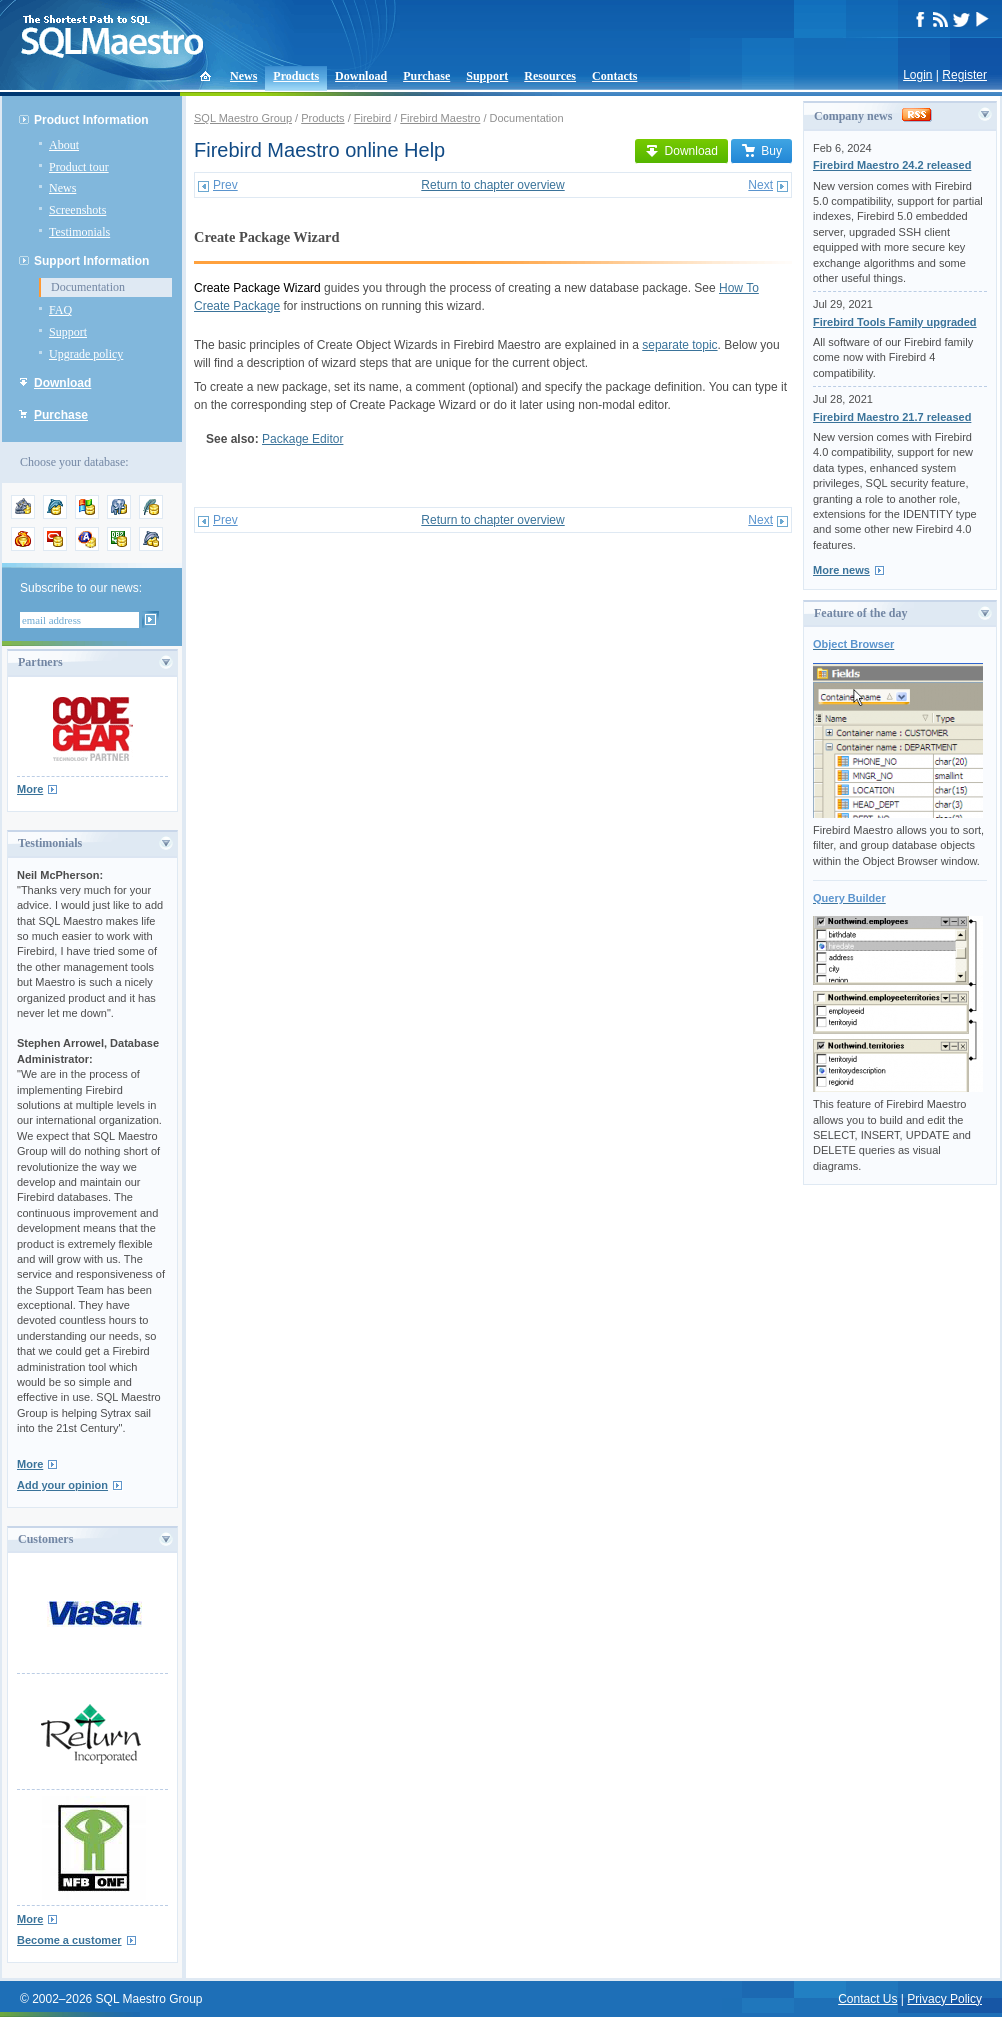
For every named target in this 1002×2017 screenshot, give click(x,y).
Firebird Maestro (440, 118)
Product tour (79, 167)
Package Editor (302, 439)
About (64, 145)
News (243, 76)
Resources (550, 76)
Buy (761, 151)
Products (296, 76)
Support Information (91, 261)
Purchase (426, 76)
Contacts (614, 76)
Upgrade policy (86, 354)
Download (361, 76)
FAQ (60, 310)
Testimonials (79, 232)
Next (760, 185)
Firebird (372, 118)
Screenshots (77, 210)
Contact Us (867, 1999)
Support (487, 76)
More (30, 789)
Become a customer (69, 1940)
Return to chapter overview (492, 185)
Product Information (91, 120)
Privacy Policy (944, 1999)
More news (841, 570)
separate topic (679, 345)
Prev (225, 185)
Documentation (88, 287)
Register (964, 75)
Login (917, 75)
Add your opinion (62, 1485)
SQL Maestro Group (243, 118)
